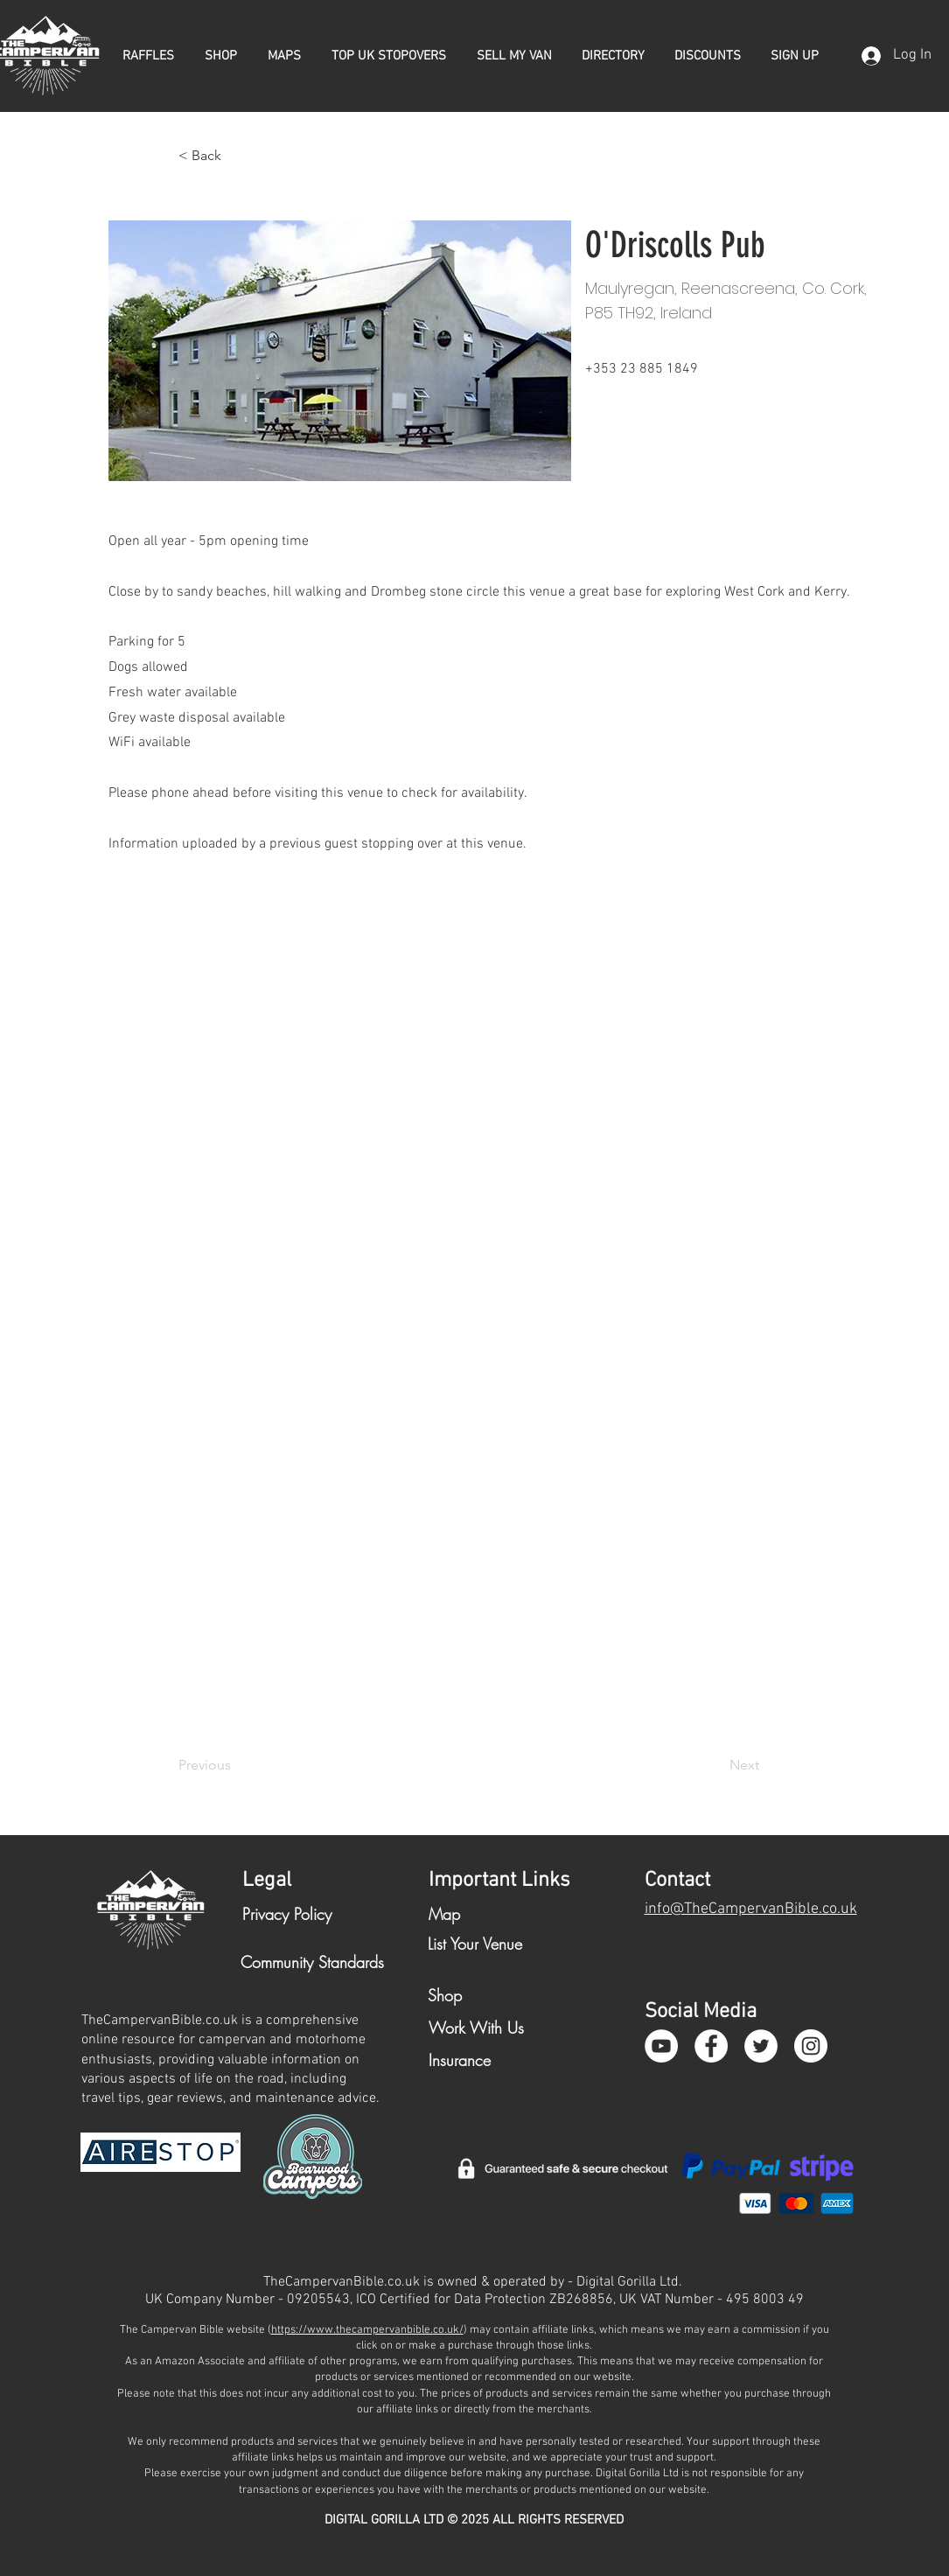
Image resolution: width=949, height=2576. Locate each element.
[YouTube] (661, 2046)
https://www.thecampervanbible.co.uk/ (367, 2330)
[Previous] (236, 1765)
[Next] (715, 1765)
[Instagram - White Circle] (810, 2046)
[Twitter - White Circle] (761, 2046)
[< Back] (236, 155)
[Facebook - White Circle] (711, 2046)
